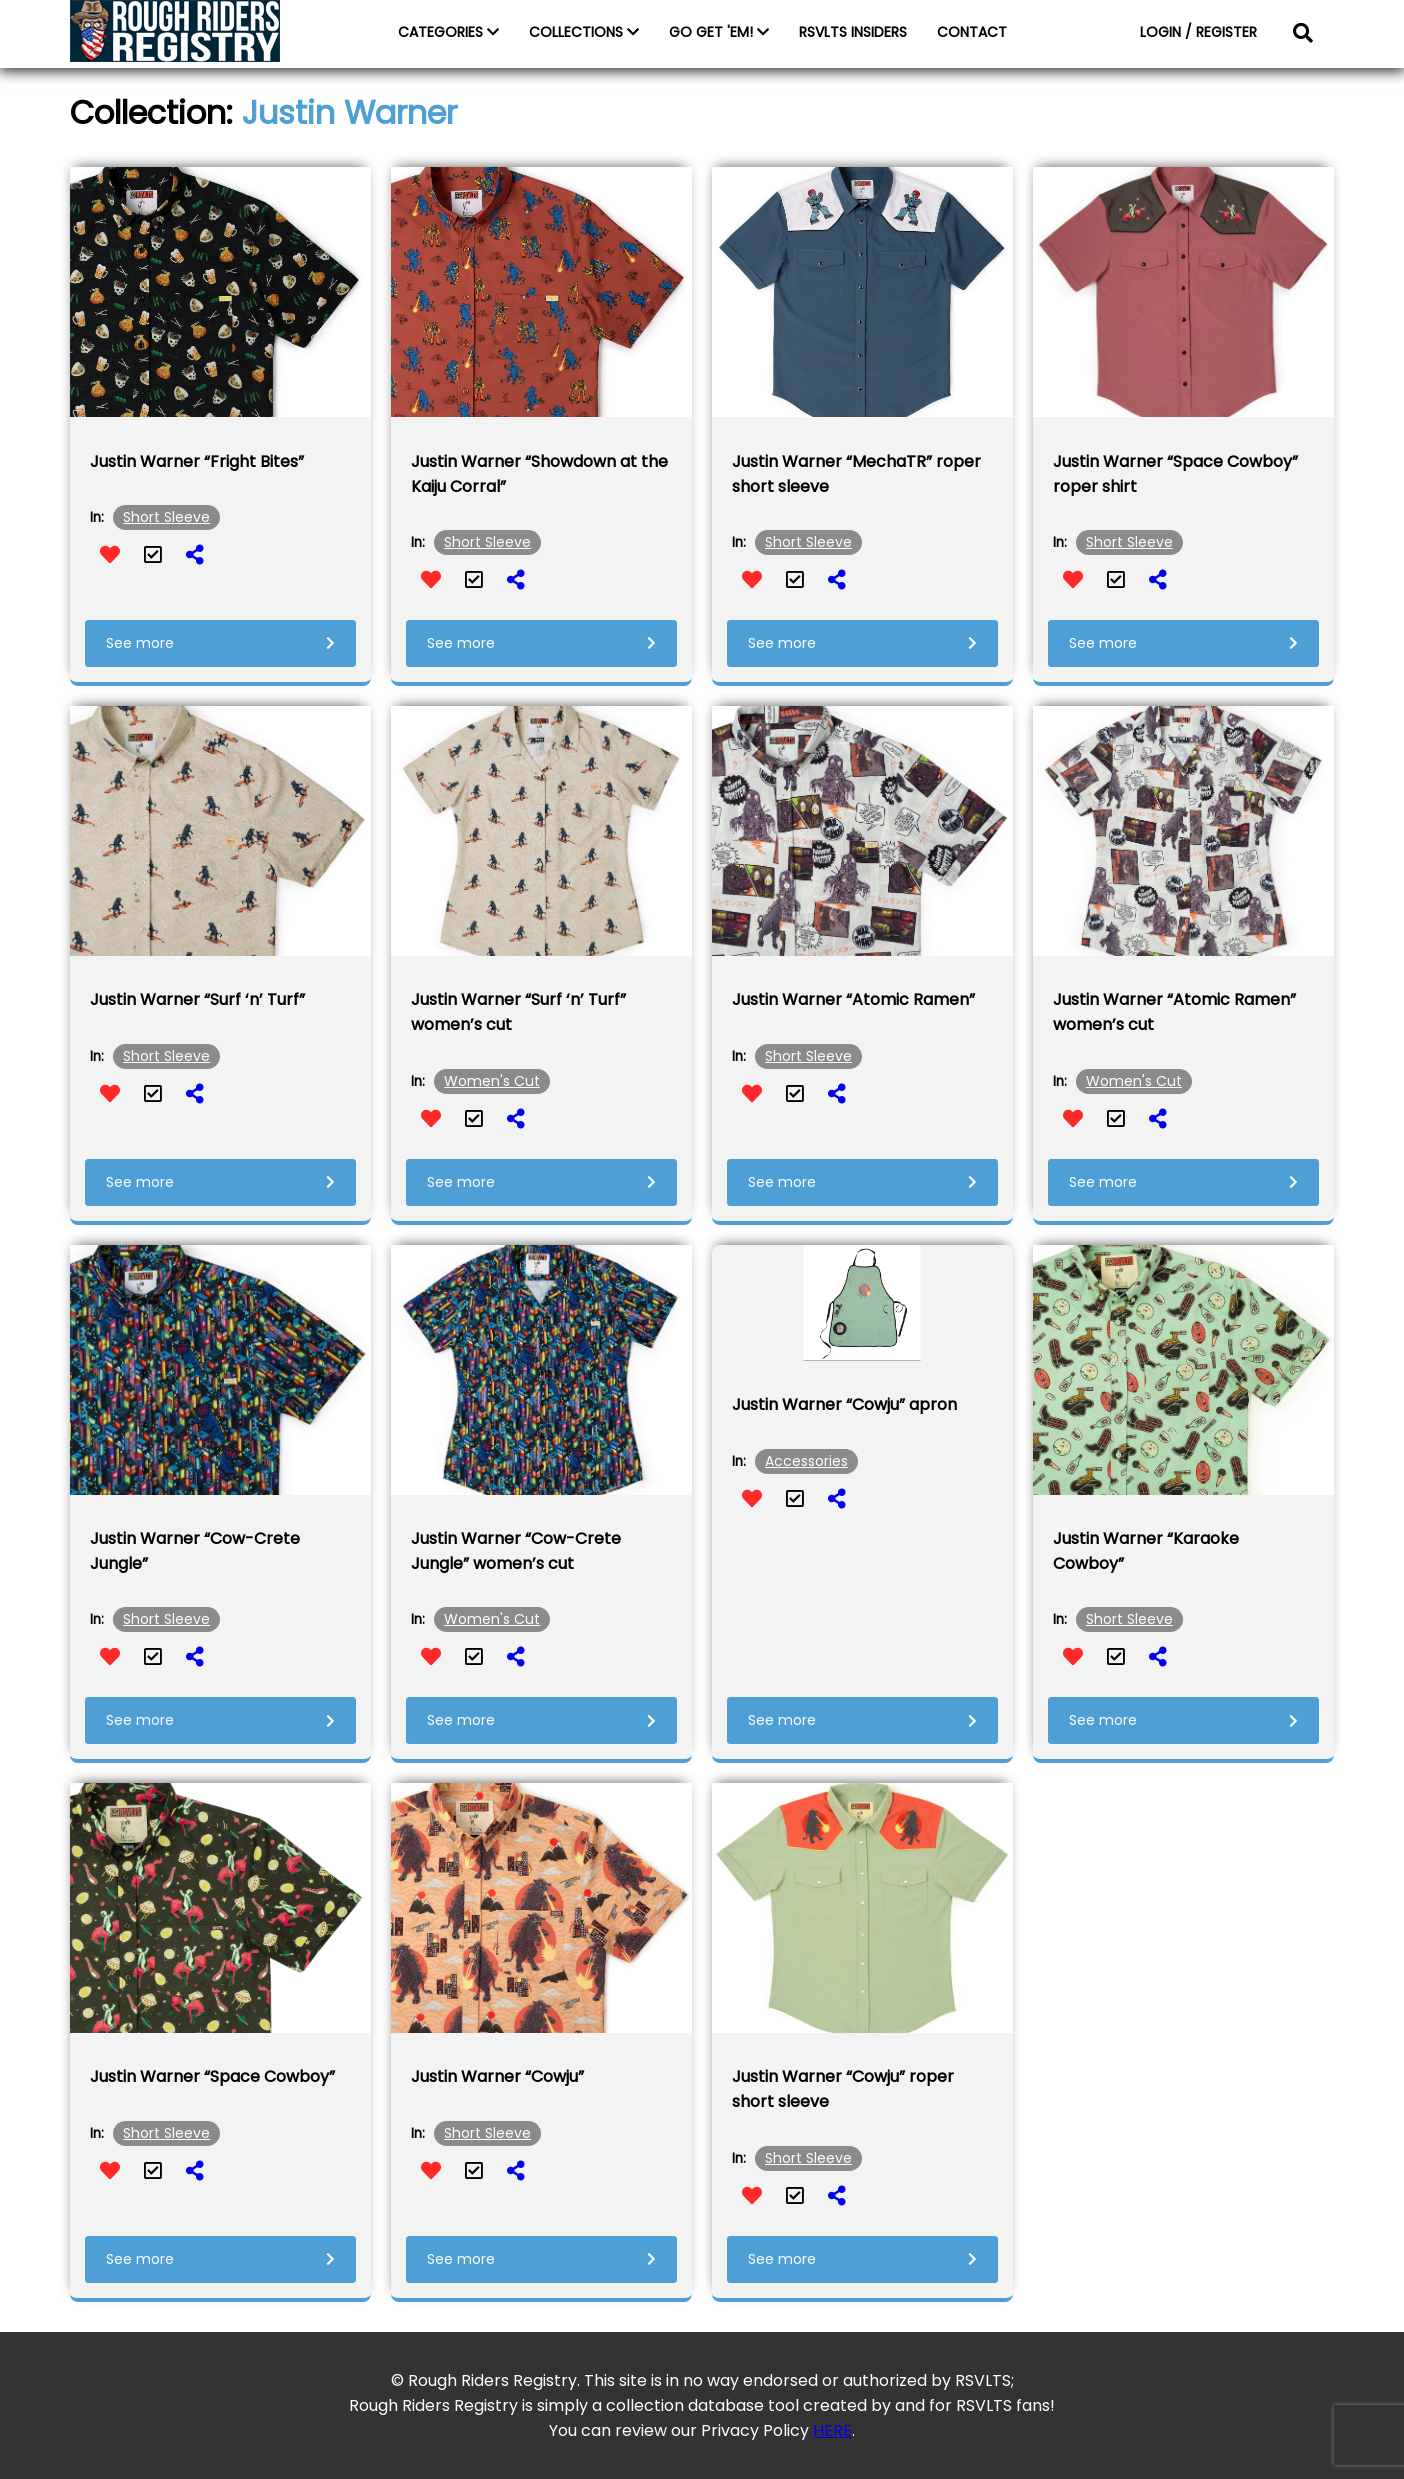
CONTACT (972, 32)
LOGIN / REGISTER (1198, 32)
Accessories (806, 1461)
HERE (832, 2430)
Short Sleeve (166, 517)
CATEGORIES (448, 32)
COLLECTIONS (584, 32)
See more (220, 643)
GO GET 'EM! (719, 32)
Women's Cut (492, 1081)
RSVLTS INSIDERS (853, 32)
